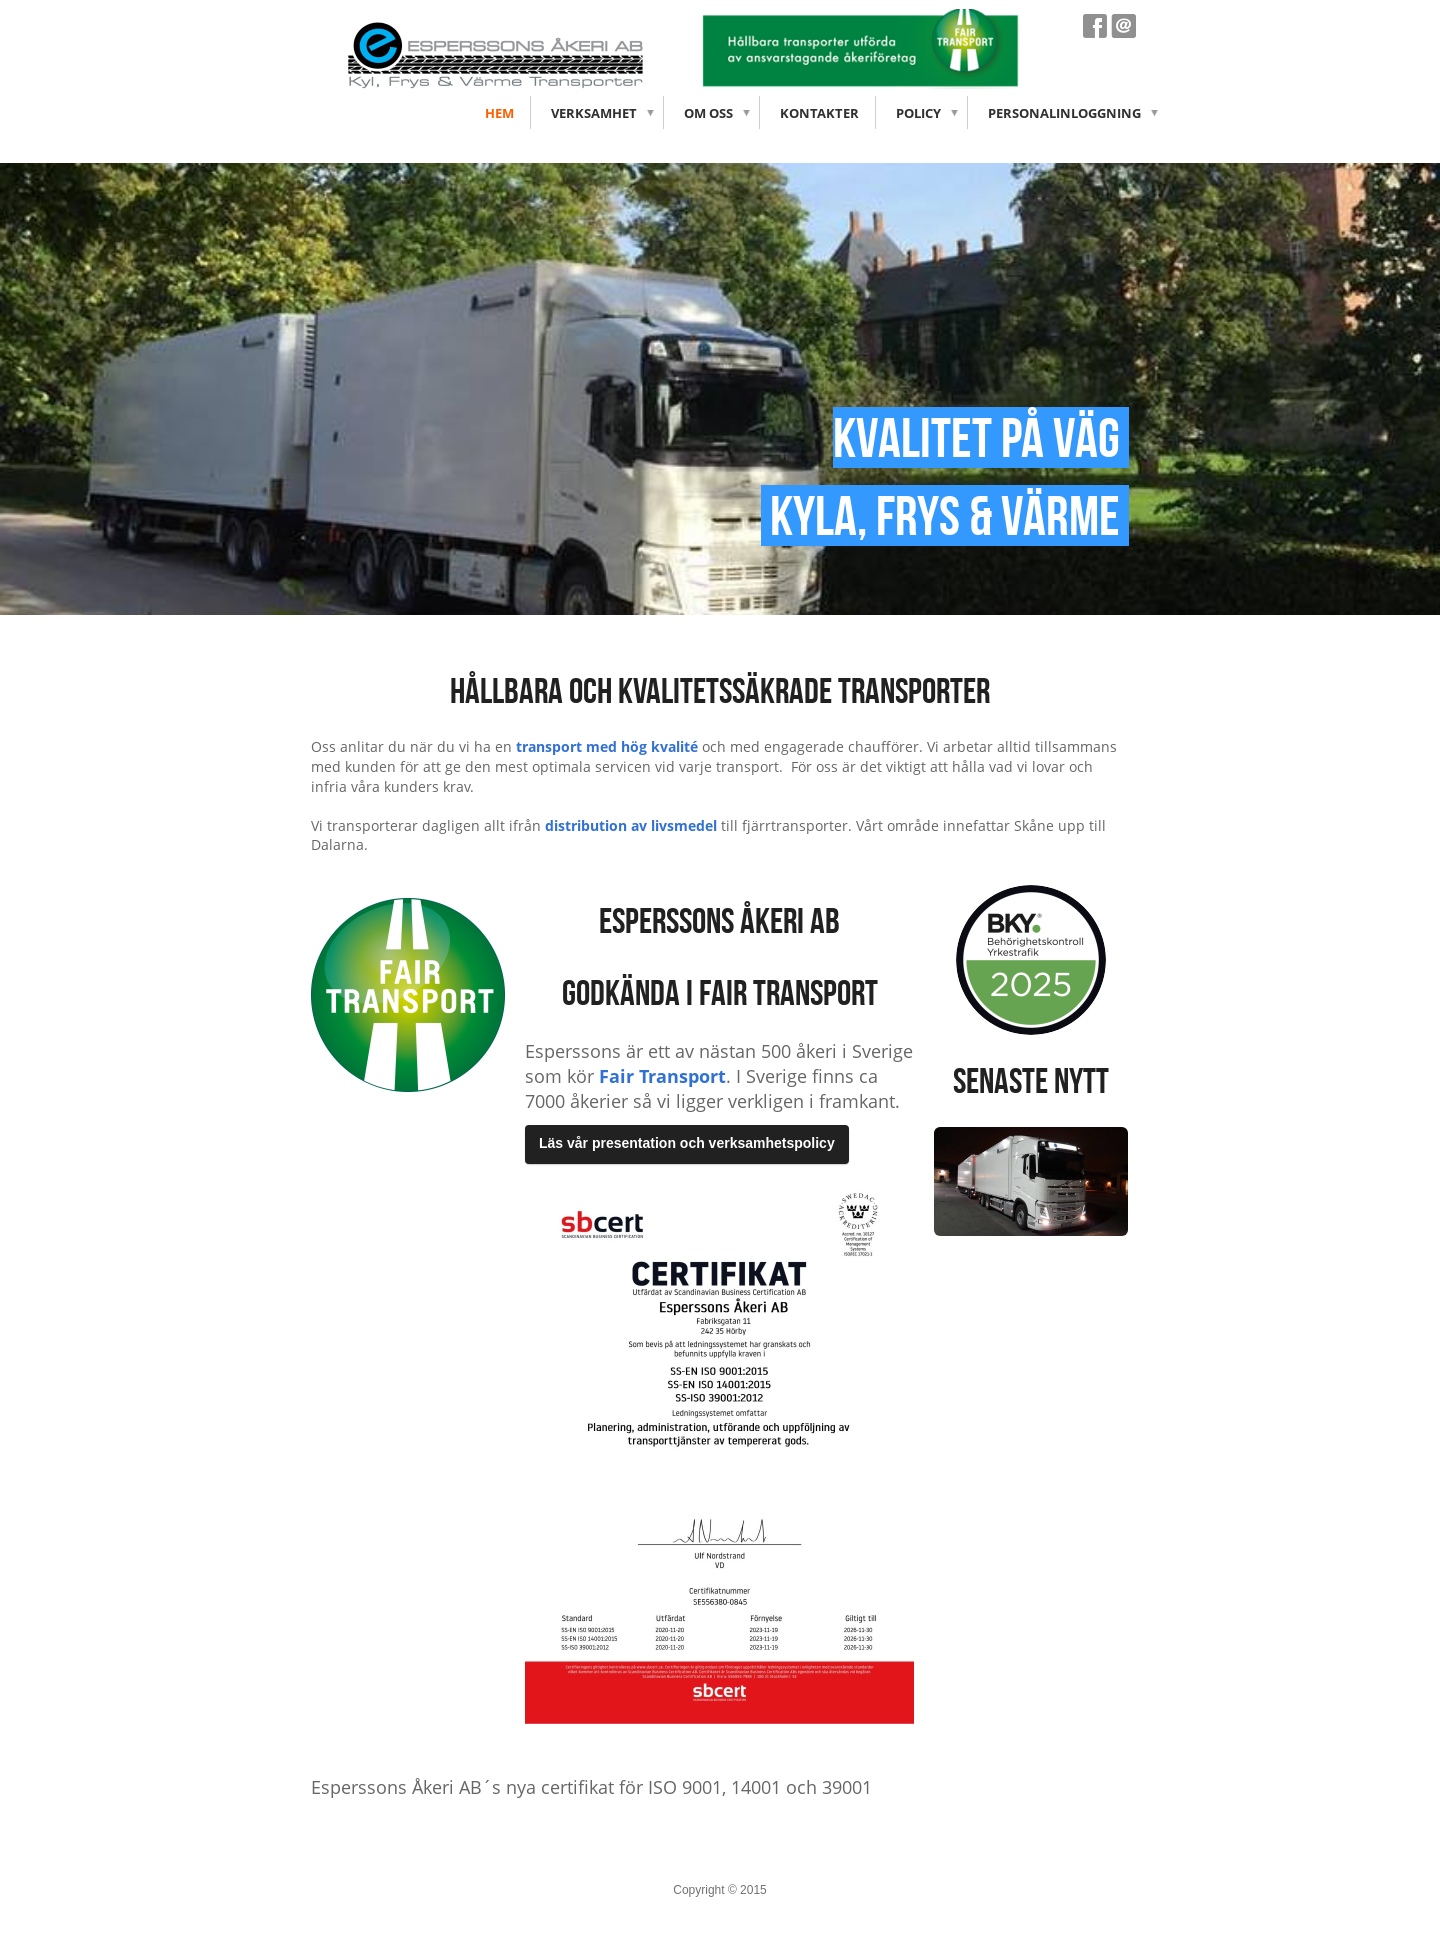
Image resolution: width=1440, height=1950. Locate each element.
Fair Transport (662, 1076)
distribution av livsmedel (631, 825)
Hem (499, 113)
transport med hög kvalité (607, 746)
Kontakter (819, 113)
